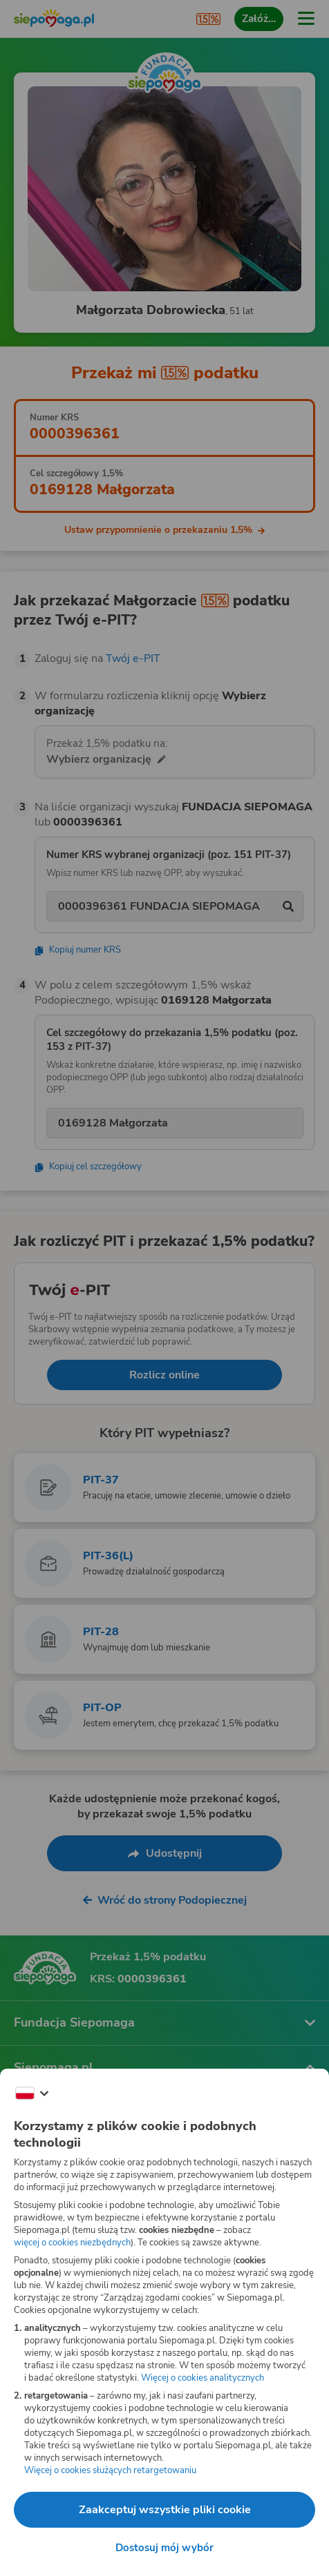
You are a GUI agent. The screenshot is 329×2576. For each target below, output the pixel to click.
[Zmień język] (31, 2093)
